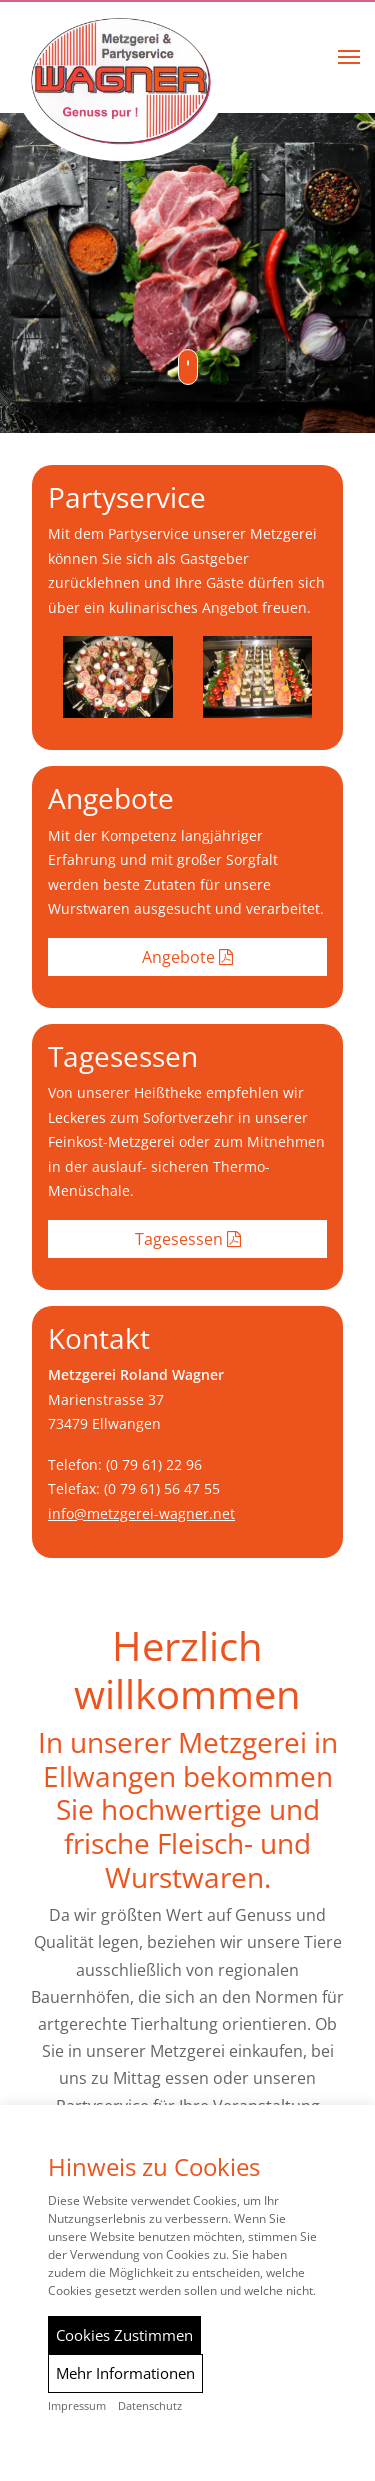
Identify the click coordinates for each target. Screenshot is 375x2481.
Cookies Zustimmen (124, 2335)
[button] (349, 57)
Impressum (77, 2406)
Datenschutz (150, 2406)
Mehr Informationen (125, 2373)
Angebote (187, 957)
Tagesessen (188, 1239)
